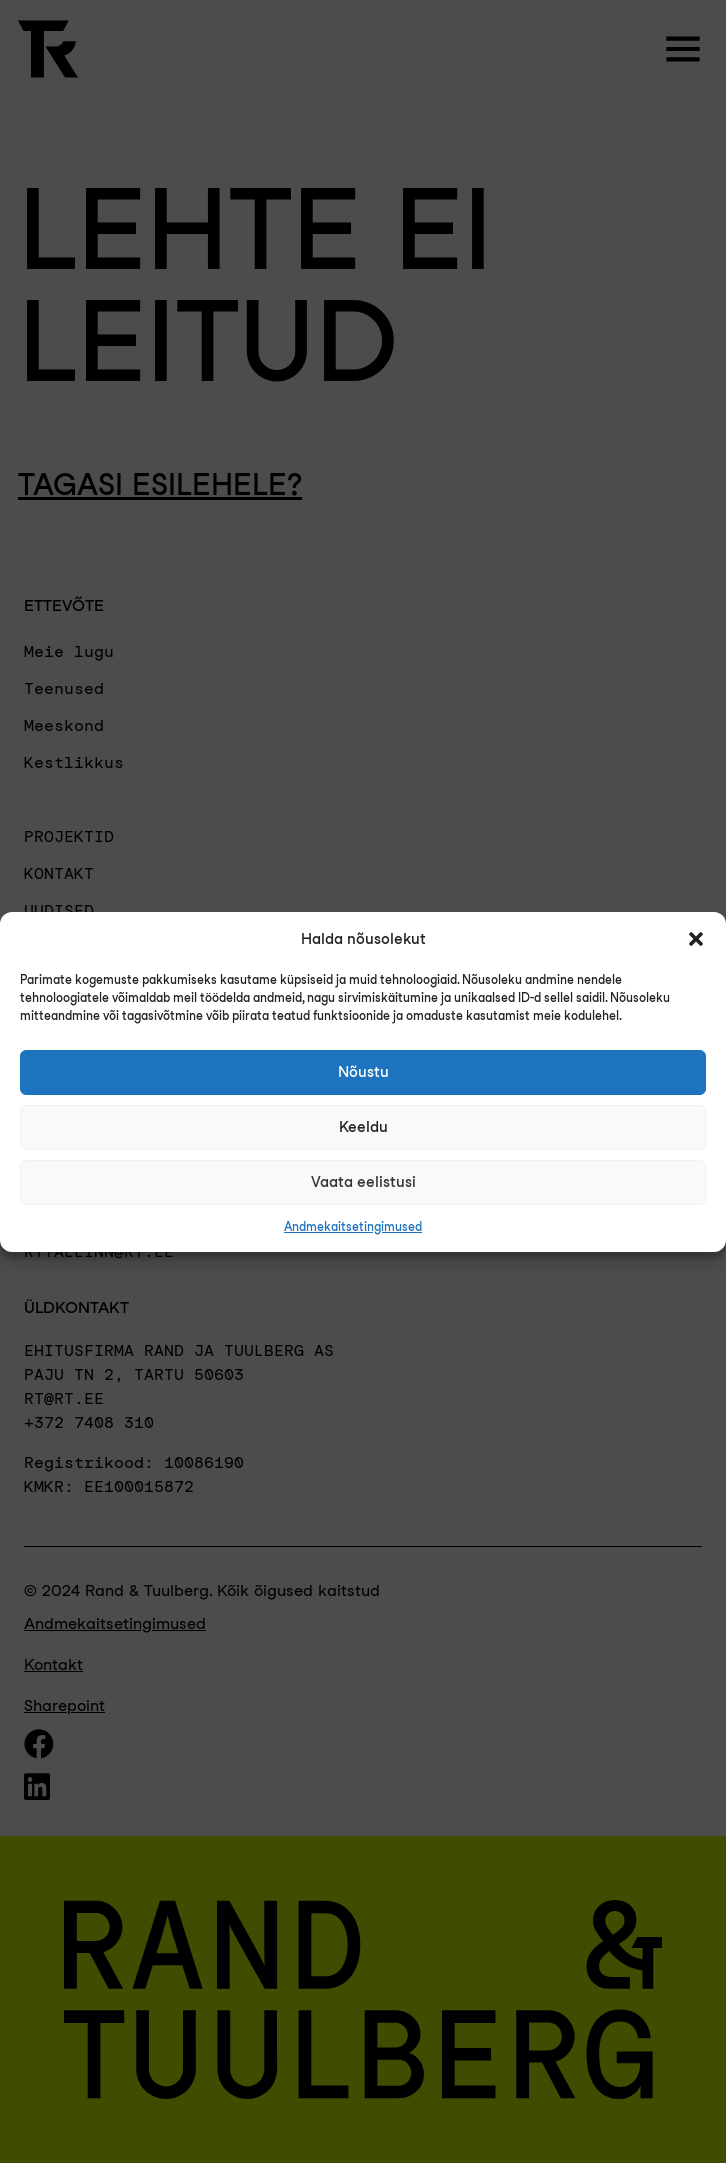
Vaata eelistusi (363, 1182)
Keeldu (363, 1127)
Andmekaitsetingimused (353, 1226)
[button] (696, 939)
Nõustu (363, 1072)
